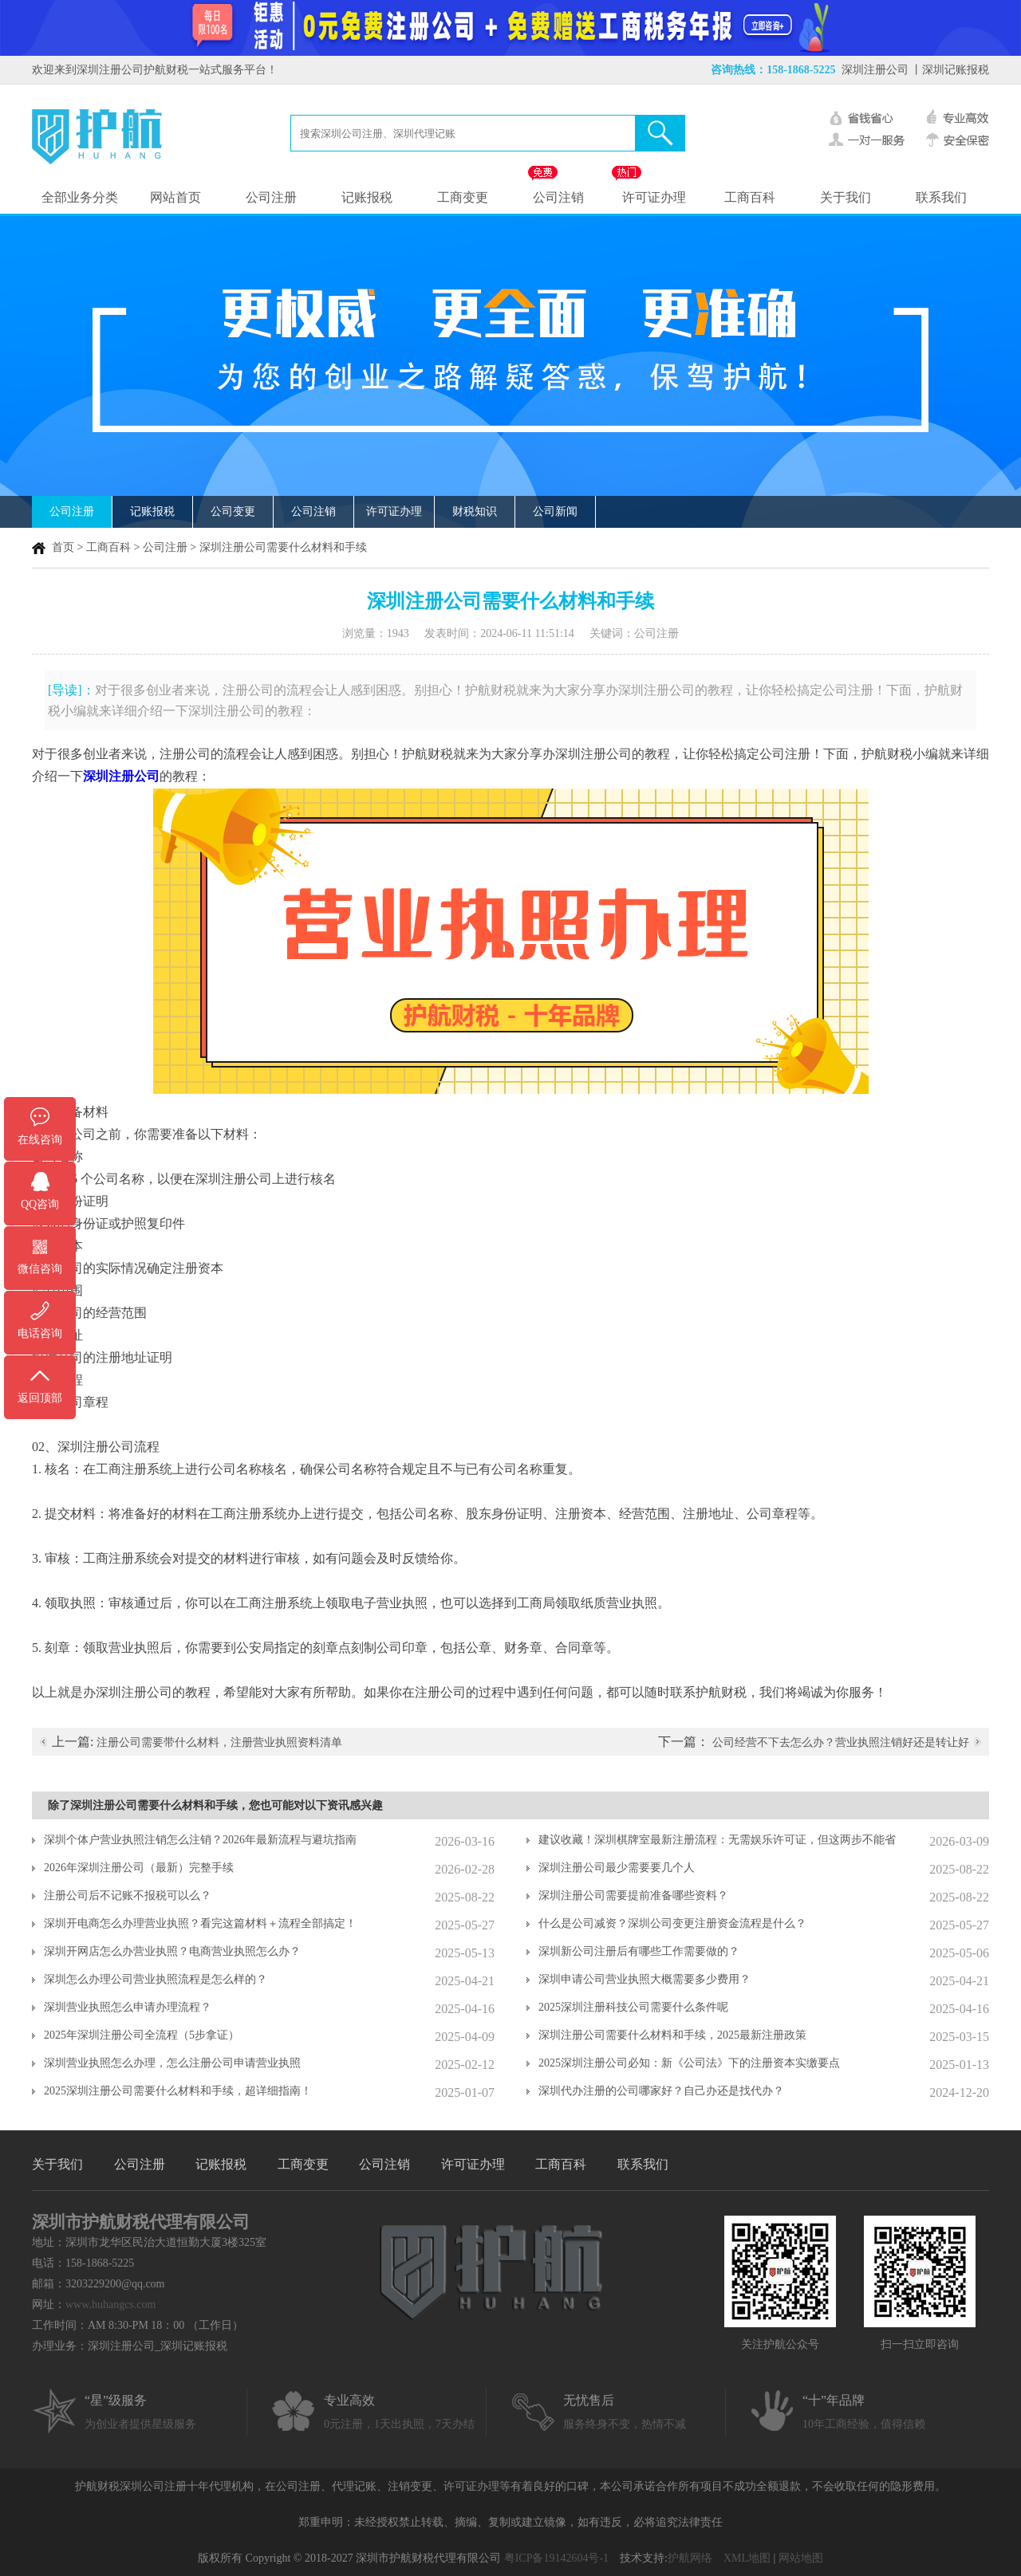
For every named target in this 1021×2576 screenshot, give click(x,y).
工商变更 (462, 197)
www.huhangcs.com (110, 2305)
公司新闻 (555, 511)
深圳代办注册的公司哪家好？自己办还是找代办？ (661, 2091)
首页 (63, 547)
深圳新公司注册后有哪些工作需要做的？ (638, 1951)
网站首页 (175, 197)
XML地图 (747, 2558)
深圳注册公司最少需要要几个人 (616, 1868)
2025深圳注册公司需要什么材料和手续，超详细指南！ (178, 2091)
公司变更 (233, 511)
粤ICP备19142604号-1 (556, 2558)
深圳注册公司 (875, 70)
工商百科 (749, 197)
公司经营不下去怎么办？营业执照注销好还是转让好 (840, 1742)
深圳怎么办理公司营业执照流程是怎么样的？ (155, 1979)
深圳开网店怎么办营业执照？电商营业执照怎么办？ (172, 1951)
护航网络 (690, 2558)
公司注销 (558, 197)
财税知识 (474, 511)
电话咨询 (40, 1333)
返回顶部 (40, 1398)
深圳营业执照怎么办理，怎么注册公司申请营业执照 (172, 2063)
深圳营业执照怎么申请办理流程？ (127, 2007)
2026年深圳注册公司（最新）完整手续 (139, 1868)
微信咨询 (40, 1269)
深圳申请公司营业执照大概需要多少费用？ (644, 1979)
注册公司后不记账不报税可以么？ (127, 1896)
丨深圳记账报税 (950, 70)
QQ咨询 (40, 1204)
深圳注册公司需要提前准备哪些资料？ (633, 1896)
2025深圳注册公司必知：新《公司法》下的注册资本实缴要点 (689, 2063)
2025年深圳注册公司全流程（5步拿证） (141, 2035)
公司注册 (271, 197)
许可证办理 (654, 197)
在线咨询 (40, 1140)
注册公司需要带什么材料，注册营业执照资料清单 (219, 1742)
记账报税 (366, 197)
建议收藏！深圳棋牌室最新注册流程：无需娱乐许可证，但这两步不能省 (717, 1840)
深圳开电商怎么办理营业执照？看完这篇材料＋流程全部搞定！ (200, 1923)
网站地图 (801, 2558)
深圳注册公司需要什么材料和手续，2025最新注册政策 (672, 2035)
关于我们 (845, 197)
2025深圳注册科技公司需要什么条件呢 (633, 2007)
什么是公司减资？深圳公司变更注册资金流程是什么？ (672, 1923)
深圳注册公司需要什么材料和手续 (283, 547)
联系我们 (941, 197)
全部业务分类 (79, 197)
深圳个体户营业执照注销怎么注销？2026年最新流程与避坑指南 (200, 1840)
